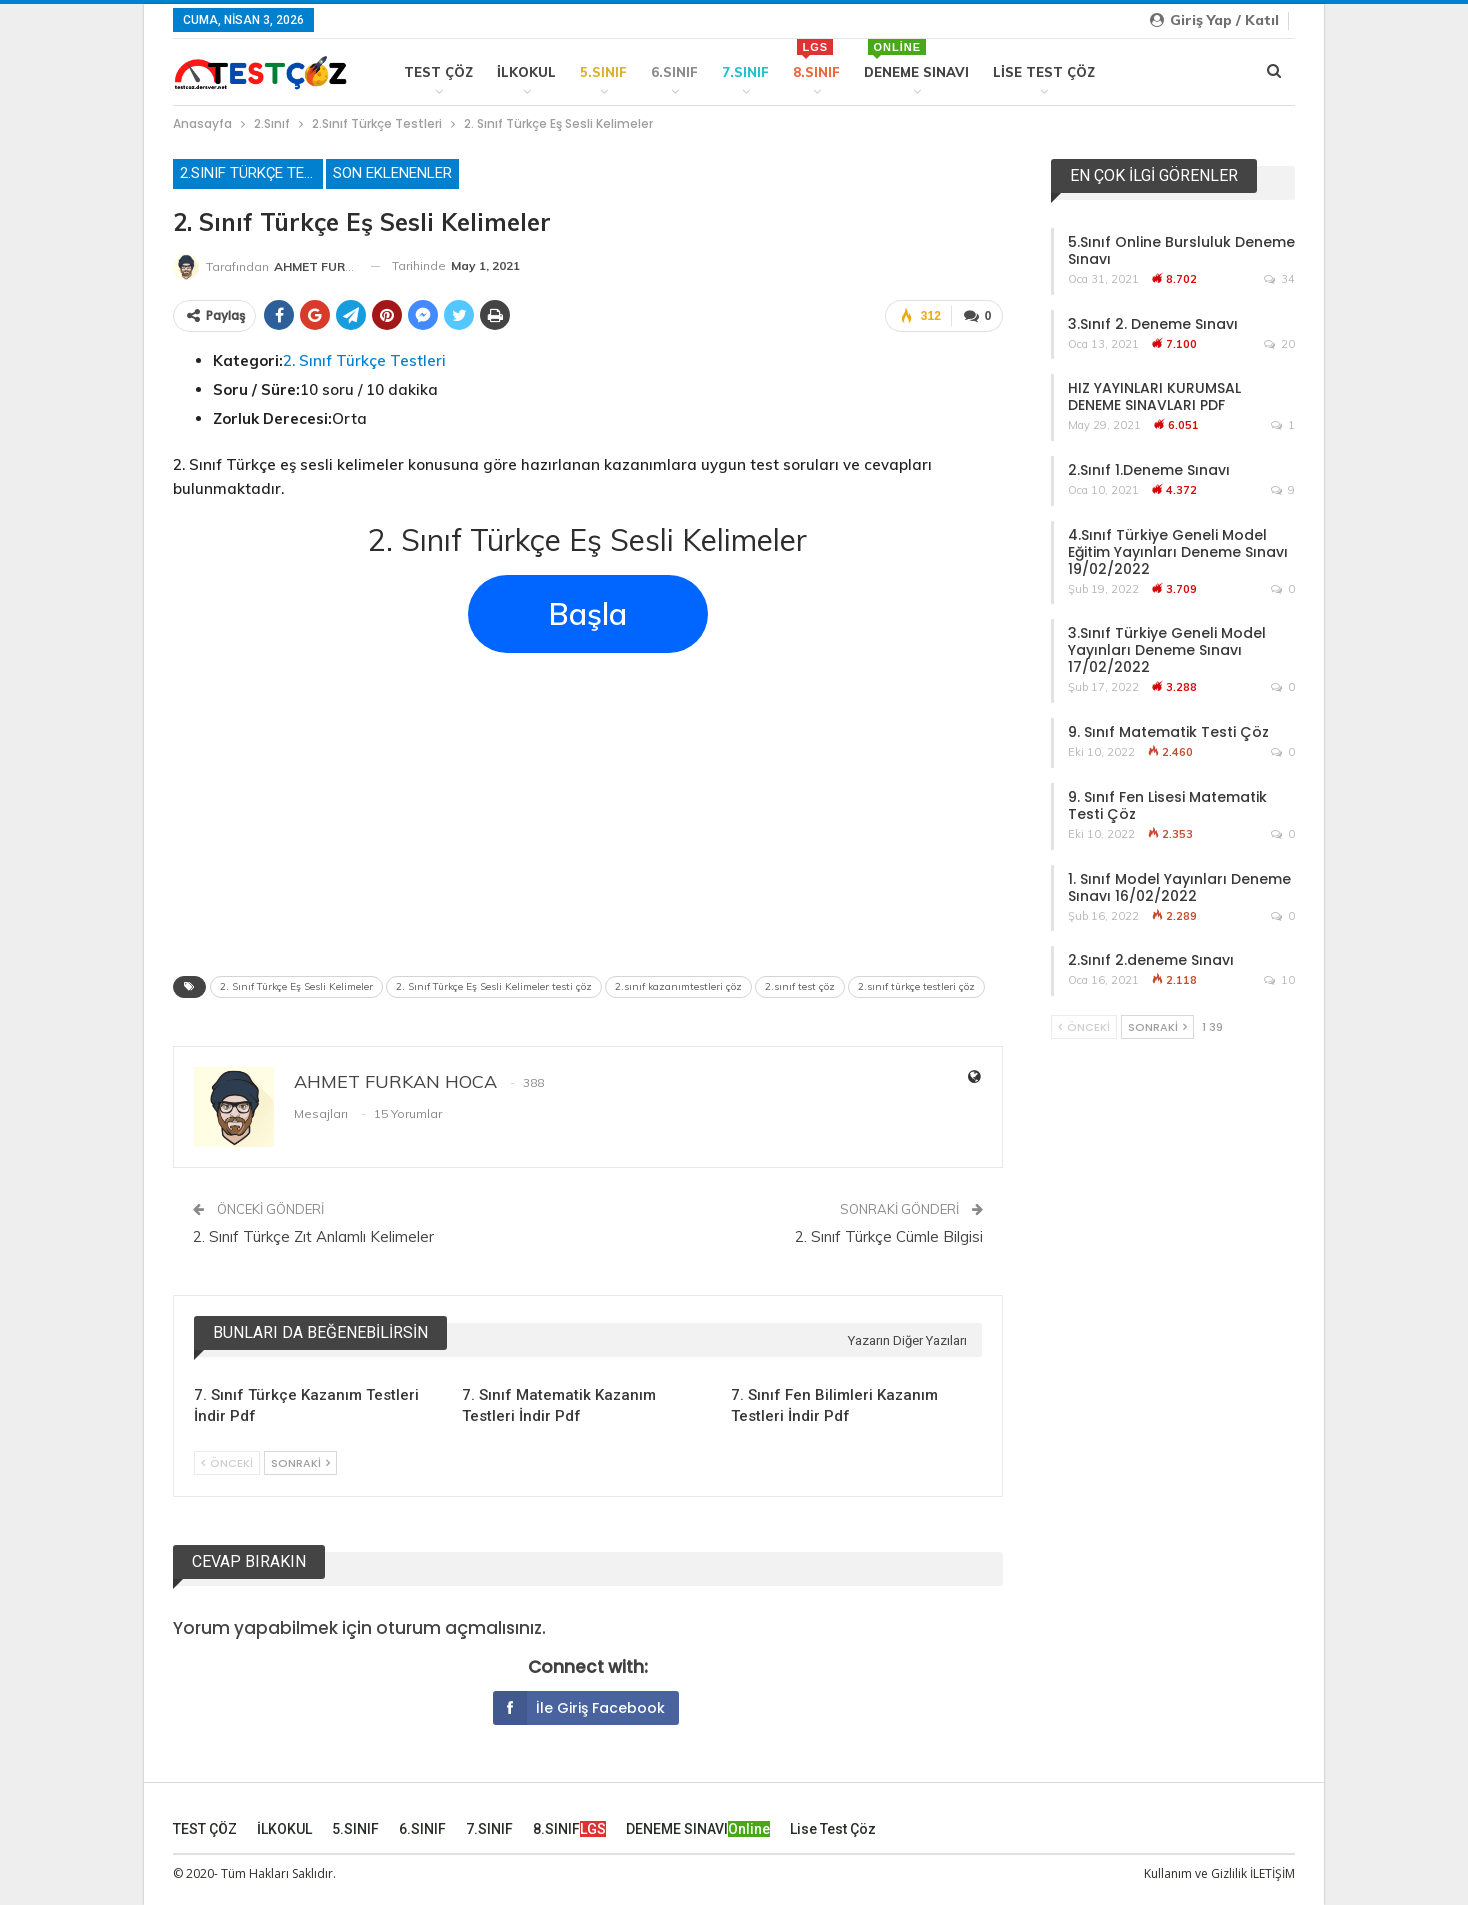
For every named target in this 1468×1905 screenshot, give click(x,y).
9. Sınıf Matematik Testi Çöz (1168, 732)
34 (1279, 279)
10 (1279, 980)
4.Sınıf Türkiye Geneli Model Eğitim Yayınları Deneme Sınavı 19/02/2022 (1178, 552)
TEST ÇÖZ (438, 72)
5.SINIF (603, 72)
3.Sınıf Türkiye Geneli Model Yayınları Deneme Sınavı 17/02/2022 (1167, 650)
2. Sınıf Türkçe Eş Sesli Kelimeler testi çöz (494, 986)
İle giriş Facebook (579, 1708)
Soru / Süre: (256, 389)
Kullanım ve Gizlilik (1195, 1873)
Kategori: (248, 360)
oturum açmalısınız (459, 1628)
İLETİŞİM (1272, 1873)
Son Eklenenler (392, 173)
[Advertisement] (588, 808)
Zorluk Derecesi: (272, 418)
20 (1279, 344)
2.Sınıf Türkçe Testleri (251, 173)
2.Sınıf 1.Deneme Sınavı (1149, 470)
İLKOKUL (526, 72)
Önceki (227, 1463)
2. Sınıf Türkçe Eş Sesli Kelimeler (296, 986)
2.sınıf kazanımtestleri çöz (678, 986)
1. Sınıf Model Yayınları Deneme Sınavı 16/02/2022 (1179, 887)
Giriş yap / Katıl (1214, 20)
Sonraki (300, 1463)
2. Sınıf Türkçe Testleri (364, 360)
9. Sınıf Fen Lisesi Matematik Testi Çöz (1167, 805)
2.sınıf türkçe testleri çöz (916, 986)
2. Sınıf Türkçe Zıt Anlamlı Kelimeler (313, 1236)
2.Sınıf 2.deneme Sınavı (1151, 960)
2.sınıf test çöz (800, 986)
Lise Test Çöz (1044, 72)
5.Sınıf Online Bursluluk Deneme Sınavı (1181, 250)
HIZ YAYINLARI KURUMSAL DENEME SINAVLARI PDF (1154, 396)
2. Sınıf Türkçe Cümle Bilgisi (889, 1236)
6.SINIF (674, 72)
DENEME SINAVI (916, 59)
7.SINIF (745, 72)
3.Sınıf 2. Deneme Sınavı (1153, 324)
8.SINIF (816, 59)
